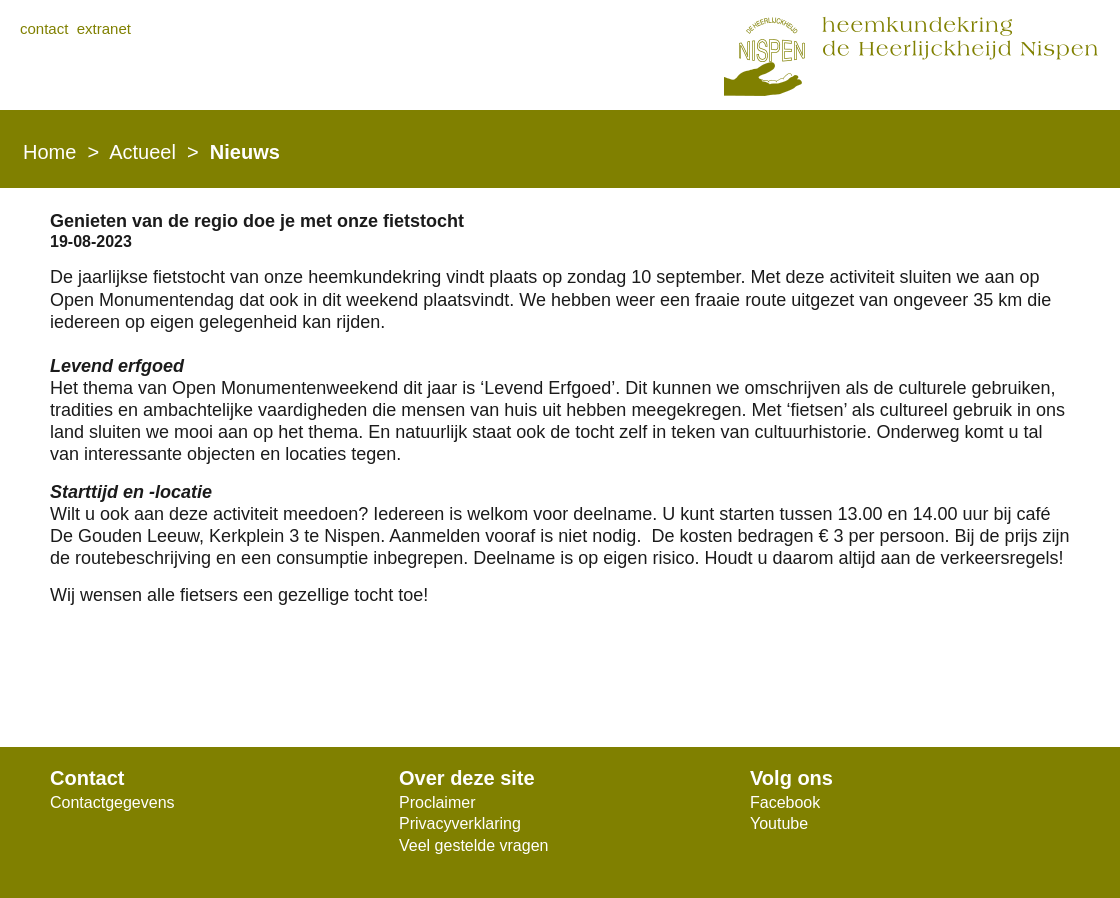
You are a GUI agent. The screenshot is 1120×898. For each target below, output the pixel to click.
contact (44, 28)
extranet (104, 28)
